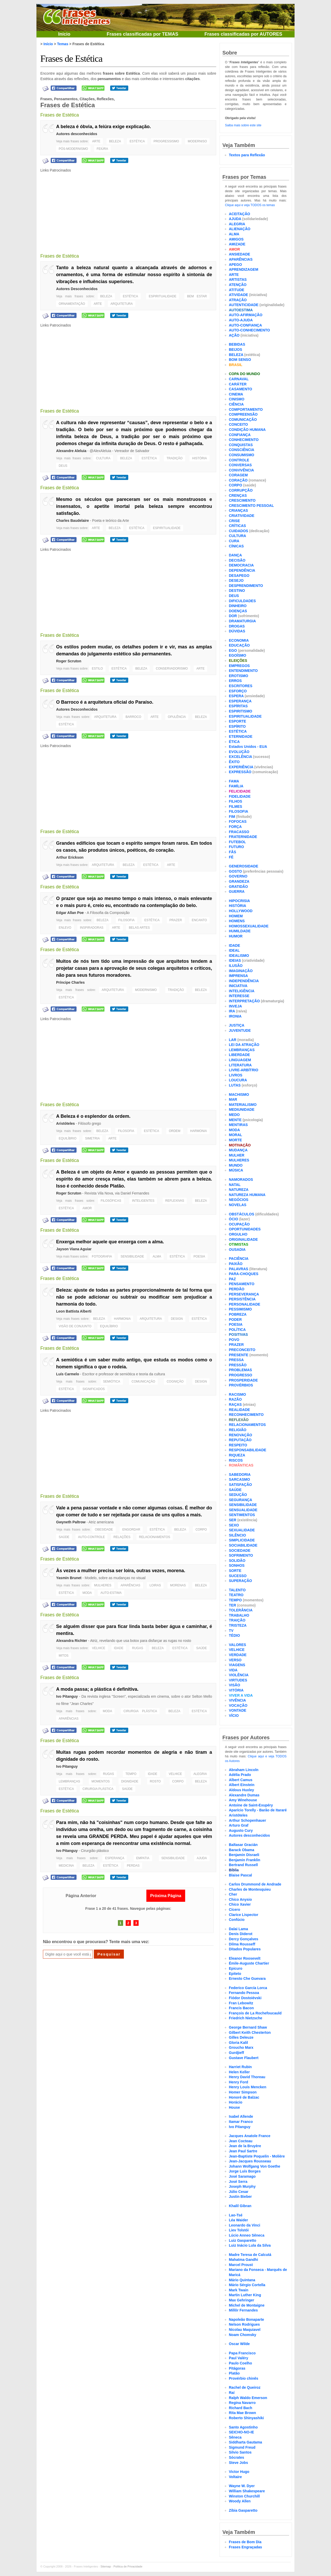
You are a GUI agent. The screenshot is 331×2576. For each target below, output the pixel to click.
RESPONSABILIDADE (247, 1450)
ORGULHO (238, 1234)
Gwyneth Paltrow (71, 1522)
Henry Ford (238, 2082)
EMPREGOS (239, 666)
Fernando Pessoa (244, 1993)
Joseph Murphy (242, 2186)
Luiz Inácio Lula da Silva (250, 2245)
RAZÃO (235, 1399)
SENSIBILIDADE (132, 1256)
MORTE (235, 1140)
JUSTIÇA (236, 1025)
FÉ (231, 857)
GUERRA (237, 891)
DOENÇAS (238, 611)
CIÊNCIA (236, 404)
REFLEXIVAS (174, 1200)
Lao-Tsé (236, 2215)
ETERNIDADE (240, 736)
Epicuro (235, 1968)
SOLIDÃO (237, 1560)
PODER (235, 1319)
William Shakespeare (247, 2491)
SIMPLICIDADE (242, 1540)
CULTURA (103, 458)
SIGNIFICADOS (93, 1389)
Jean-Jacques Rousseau (250, 2161)
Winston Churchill (244, 2496)
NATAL (234, 1185)
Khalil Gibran (240, 2206)
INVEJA (235, 1006)
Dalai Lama (238, 1929)
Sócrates (236, 2457)
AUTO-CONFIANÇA (245, 325)
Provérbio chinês (243, 2378)
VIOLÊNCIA (239, 1675)
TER (232, 1605)
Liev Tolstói (239, 2230)
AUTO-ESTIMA (111, 1593)
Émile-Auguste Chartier (249, 1963)
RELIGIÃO (237, 1430)
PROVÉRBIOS (241, 1385)
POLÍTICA (237, 1330)
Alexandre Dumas (244, 1795)
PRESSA (236, 1360)
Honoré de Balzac (244, 2097)
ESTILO (97, 668)
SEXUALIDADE (242, 1530)
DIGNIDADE (129, 1781)
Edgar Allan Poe (70, 913)
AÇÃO (234, 335)
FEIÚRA (102, 149)
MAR (233, 1099)
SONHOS (237, 1565)
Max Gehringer (241, 2300)
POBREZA (237, 1314)
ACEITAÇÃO (239, 214)
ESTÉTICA (137, 141)
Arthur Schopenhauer (247, 1820)
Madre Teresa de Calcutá (250, 2255)
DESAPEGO (239, 575)
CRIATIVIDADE (241, 516)
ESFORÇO (238, 691)
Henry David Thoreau (247, 2077)
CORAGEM (238, 475)
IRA (232, 1011)
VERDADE (237, 1655)
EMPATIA (142, 1858)
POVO (234, 1340)
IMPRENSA (238, 976)
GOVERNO (238, 876)
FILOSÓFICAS (111, 1200)
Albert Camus (240, 1780)
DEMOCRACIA (241, 565)
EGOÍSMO (237, 655)
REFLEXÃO (239, 1420)
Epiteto (235, 1974)
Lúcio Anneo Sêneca (246, 2235)
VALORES (237, 1645)
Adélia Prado (240, 1775)
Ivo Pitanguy (67, 1696)
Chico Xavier (240, 1904)
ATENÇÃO (237, 285)
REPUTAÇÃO (240, 1440)
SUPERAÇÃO (240, 1581)
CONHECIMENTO (244, 440)
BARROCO (133, 717)
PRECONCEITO (242, 1350)
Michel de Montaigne (247, 2305)
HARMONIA (198, 1131)
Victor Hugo (239, 2472)
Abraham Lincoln (243, 1770)
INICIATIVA (238, 986)
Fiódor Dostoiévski (245, 1998)
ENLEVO (65, 927)
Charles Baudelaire (72, 520)
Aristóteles (65, 1123)
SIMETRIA (92, 1138)
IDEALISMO (239, 955)
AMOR (87, 1208)
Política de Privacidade (128, 2566)
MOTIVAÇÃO (240, 1145)
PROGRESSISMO (166, 141)
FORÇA (235, 827)
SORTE (235, 1571)
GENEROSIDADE (243, 866)
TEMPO (131, 1774)
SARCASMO (239, 1479)
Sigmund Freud (242, 2447)
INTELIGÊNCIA (241, 991)
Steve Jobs (238, 2463)
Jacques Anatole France (249, 2136)
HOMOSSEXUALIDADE (248, 926)
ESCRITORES (240, 686)
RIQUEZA (237, 1455)
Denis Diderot (240, 1934)
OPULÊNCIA (177, 717)
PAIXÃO (236, 1264)
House (234, 2107)
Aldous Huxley (241, 1790)
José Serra (238, 2181)
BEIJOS (235, 349)
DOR (233, 616)
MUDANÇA (238, 1150)
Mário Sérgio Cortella (247, 2285)
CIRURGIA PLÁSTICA (140, 1711)
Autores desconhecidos (76, 134)
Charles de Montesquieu (250, 1889)
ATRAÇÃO (238, 300)
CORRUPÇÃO (241, 490)
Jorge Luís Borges (245, 2171)
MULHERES (102, 1585)
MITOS (64, 1655)
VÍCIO (234, 1715)
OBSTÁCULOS (241, 1214)
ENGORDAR (131, 1529)
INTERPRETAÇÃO (244, 1001)
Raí (232, 2393)
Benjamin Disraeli (244, 1855)
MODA (87, 1593)
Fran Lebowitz (241, 2003)
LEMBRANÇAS (69, 1781)
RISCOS (236, 1460)
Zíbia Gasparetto (243, 2510)
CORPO (201, 1529)
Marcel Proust (241, 2265)
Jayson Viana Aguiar (74, 1249)
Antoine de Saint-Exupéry (251, 1805)
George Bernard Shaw (248, 2027)
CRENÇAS (238, 495)
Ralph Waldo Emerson (248, 2398)
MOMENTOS (101, 1781)
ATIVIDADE (238, 295)
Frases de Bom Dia (245, 2542)
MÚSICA (236, 1170)
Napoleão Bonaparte (246, 2319)
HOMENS (237, 921)
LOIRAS (155, 1585)
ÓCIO (233, 1219)
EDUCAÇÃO (239, 645)
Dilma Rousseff (242, 1944)
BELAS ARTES (139, 927)
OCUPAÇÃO (239, 1224)
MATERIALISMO (243, 1105)
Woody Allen (240, 2501)
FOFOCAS (237, 821)
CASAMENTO (240, 389)
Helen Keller (239, 2072)
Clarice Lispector (243, 1915)
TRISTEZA (237, 1625)
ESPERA (236, 696)
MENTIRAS (238, 1125)
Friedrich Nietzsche (245, 2018)
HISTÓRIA (199, 458)
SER (232, 1520)
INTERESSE (239, 996)
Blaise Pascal (240, 1875)
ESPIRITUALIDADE (162, 296)
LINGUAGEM (240, 1060)
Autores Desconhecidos (76, 289)
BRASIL (235, 365)
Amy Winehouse (243, 1800)
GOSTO (235, 871)
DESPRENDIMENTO (246, 586)
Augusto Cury (241, 1830)
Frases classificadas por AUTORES (243, 34)
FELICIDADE (240, 791)
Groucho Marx (241, 2047)
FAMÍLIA (236, 786)
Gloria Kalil (238, 2042)
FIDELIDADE (240, 796)
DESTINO (237, 590)
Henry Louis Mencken (247, 2087)
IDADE (119, 1648)
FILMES (235, 806)
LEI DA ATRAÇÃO (244, 1045)
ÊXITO (234, 762)
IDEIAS (235, 960)
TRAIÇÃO (237, 1620)
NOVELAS (237, 1205)
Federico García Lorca (248, 1988)
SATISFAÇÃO (240, 1485)
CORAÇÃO (238, 480)
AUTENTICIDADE (243, 305)
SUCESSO (237, 1576)
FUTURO (236, 847)
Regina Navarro (242, 2403)
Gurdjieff (236, 2053)
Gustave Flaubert (243, 2058)
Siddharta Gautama (245, 2442)
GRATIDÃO (238, 886)
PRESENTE (238, 1355)
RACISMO (237, 1394)
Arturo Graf (238, 1825)
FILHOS (235, 801)
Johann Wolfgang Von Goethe (254, 2166)
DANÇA (235, 555)
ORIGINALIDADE (243, 1239)
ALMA (157, 1256)
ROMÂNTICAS (241, 1465)
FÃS (232, 852)
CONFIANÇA (240, 435)
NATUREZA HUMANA (247, 1195)
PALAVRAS (238, 1269)
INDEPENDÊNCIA (244, 981)
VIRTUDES (238, 1680)
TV (231, 1630)
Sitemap (106, 2566)
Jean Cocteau (240, 2141)
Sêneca (235, 2437)
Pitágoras (237, 2368)
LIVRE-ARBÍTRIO (243, 1070)
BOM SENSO (240, 360)
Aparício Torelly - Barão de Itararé (258, 1810)
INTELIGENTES (143, 1200)
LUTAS (235, 1085)
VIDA (233, 1670)
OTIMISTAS (238, 1244)
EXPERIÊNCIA (241, 767)
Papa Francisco (242, 2353)
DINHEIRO (237, 606)
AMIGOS (236, 239)
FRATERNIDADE (243, 837)
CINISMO (236, 399)
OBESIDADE (104, 1529)
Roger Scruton (68, 661)
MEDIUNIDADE (241, 1109)
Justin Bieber (240, 2196)
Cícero (234, 1909)
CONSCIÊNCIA (241, 450)
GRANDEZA (239, 881)
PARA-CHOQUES (243, 1274)
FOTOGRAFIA (102, 1256)
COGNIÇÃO (175, 1381)
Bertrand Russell (243, 1865)
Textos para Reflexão (247, 155)
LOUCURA (238, 1080)
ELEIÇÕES (238, 660)
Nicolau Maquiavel (244, 2329)
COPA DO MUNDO (244, 374)
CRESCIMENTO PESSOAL (251, 505)
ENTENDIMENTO (243, 671)
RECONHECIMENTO (246, 1415)
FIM (232, 816)
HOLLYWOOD (240, 911)
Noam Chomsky (242, 2335)
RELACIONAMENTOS (154, 1537)
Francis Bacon (241, 2008)
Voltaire (235, 2477)
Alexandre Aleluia (71, 451)
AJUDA (202, 1858)
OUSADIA (237, 1249)
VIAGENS (237, 1665)
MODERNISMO (146, 990)
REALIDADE (239, 1410)
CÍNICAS (236, 546)
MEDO (234, 1115)
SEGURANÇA (240, 1500)
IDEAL (234, 950)
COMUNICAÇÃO (143, 1381)
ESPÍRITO (237, 726)
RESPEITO (238, 1445)
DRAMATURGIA (242, 621)
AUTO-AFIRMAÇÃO (245, 315)
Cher (233, 1894)
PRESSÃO (237, 1365)
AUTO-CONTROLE (91, 1537)
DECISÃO (237, 560)
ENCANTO (199, 920)
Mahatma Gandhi (243, 2259)
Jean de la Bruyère (245, 2146)
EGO (233, 650)
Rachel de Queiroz (244, 2387)
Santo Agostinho (243, 2427)
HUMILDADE (240, 931)
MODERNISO (197, 141)
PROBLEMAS (240, 1370)
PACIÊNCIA (239, 1258)
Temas (62, 44)
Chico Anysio (240, 1899)
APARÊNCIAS (130, 1585)
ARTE (96, 141)
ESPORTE (237, 721)
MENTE (235, 1120)
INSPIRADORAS (91, 927)
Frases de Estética (71, 58)
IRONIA (235, 1016)
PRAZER (175, 920)
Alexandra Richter (71, 1641)
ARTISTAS (238, 279)
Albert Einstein (241, 1785)
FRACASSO (239, 832)
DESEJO (236, 580)
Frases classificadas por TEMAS (142, 34)
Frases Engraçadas (245, 2547)
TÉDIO (234, 1635)
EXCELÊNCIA (240, 757)
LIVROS (235, 1075)
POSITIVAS (238, 1334)
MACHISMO (239, 1094)
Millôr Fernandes (243, 2310)
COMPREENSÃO (243, 414)
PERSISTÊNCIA (242, 1299)
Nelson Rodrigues (244, 2324)
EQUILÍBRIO (68, 1138)
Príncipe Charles (70, 982)
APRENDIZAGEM (243, 269)
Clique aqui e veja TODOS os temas (250, 205)
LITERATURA (240, 1065)
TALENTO (237, 1590)
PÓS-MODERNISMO (73, 149)
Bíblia (234, 1870)
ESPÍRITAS (238, 706)
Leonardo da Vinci (244, 2225)
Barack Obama (241, 1850)
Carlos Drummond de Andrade (255, 1884)
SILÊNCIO (237, 1535)
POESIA (199, 1256)
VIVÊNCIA (237, 1700)
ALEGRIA (200, 1774)
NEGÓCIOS (238, 1200)
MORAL (235, 1135)
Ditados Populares (245, 1949)
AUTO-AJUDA (241, 320)
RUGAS (137, 1648)
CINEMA (236, 394)
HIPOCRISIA (239, 901)
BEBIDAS (237, 344)
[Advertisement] (128, 210)
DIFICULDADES (242, 601)
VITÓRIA (236, 1690)
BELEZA (115, 141)
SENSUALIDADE (243, 1510)
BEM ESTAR (197, 296)
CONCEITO (238, 424)
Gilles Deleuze (241, 2037)
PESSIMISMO (240, 1309)
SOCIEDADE (239, 1550)
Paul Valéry (238, 2358)
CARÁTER (237, 384)
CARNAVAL (239, 379)
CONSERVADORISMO (172, 668)
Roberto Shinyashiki (246, 2418)
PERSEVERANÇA (244, 1294)
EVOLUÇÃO (239, 752)
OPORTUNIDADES (245, 1229)
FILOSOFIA (126, 920)
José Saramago (242, 2176)
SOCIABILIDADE (243, 1545)
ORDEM (174, 1131)
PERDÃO (236, 1289)
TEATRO (236, 1595)
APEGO (235, 264)
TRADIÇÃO (175, 458)
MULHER (236, 1155)
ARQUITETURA (121, 304)
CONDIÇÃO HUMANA (247, 430)
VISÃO (234, 1685)
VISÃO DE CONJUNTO (75, 1326)
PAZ (232, 1279)
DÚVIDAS (237, 631)
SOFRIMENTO (241, 1555)
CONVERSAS (240, 465)
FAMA (234, 781)
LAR (232, 1040)
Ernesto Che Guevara (247, 1978)
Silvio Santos (240, 2452)
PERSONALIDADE (244, 1304)
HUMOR (236, 936)
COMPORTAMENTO (246, 409)
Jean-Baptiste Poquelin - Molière (257, 2156)
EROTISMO (238, 676)
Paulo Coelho (240, 2363)
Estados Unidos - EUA (248, 746)
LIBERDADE (239, 1055)
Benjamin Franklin (244, 1860)
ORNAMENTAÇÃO (72, 304)
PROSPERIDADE (243, 1380)
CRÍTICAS (237, 526)
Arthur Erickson (70, 857)
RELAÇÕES (122, 1537)
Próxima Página (165, 1896)
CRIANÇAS (238, 510)
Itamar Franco (241, 2122)
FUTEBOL (237, 842)
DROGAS (237, 626)
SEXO (234, 1525)
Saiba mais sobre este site (243, 125)
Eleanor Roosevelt (244, 1958)
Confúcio (237, 1920)
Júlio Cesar (238, 2192)
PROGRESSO (240, 1375)
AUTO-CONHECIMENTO (249, 330)
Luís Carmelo (67, 1374)
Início (64, 34)
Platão (234, 2373)
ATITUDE (236, 290)
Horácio (235, 2102)
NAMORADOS (241, 1179)
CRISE (234, 521)
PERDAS (133, 1865)
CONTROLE (239, 460)
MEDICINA (66, 1865)
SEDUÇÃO (238, 1495)
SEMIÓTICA (111, 1381)
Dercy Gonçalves (243, 1939)
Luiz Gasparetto (242, 2240)
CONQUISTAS (241, 445)
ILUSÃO (236, 966)
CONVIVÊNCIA (241, 470)
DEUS (63, 466)
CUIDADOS (238, 531)
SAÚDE (64, 1537)
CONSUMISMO (241, 455)
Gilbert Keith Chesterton (250, 2032)
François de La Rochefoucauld (255, 2013)
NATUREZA (239, 1190)
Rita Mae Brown (242, 2413)
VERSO (235, 1660)
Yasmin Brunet (68, 1578)
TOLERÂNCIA (241, 1610)
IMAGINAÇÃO (241, 971)
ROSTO (155, 1781)
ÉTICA (234, 742)
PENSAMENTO (241, 1284)
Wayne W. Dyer (242, 2486)
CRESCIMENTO (242, 500)
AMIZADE (237, 244)
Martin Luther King (245, 2295)
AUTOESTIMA (241, 310)
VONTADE (237, 1710)
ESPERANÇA (114, 1858)
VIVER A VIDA (241, 1695)
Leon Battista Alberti (73, 1311)
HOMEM (236, 916)
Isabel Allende (241, 2116)
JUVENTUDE (240, 1030)
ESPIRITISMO (240, 711)
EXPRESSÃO (240, 772)
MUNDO (236, 1165)
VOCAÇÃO (238, 1705)
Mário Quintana (242, 2280)
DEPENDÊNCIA (242, 570)
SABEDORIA (240, 1474)
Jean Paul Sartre (243, 2151)
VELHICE (98, 1648)
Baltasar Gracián (243, 1845)
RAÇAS (235, 1404)
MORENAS (178, 1585)
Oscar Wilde (239, 2344)
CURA (234, 541)
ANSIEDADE (239, 254)
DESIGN (177, 1319)
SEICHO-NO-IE (241, 2432)
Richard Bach (240, 2408)
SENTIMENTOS (242, 1515)
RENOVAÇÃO (240, 1435)
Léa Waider (238, 2220)
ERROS (235, 681)
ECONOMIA (239, 640)
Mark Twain (238, 2290)
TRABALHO (239, 1615)
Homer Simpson (243, 2092)
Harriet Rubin (240, 2067)
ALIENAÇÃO (239, 229)
